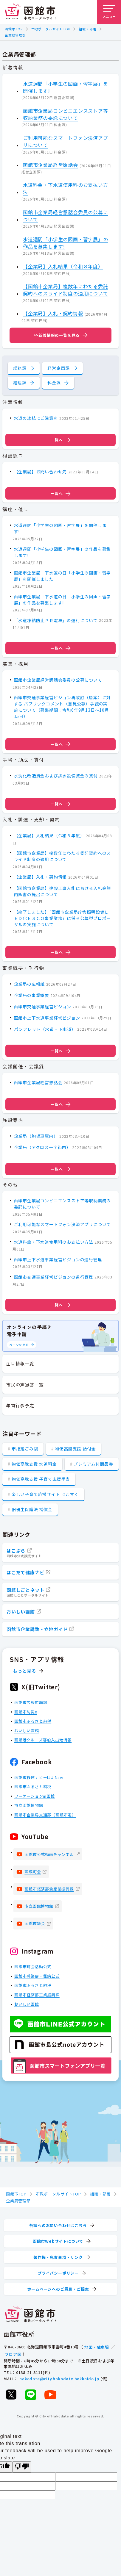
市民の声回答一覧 (25, 1384)
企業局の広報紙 (29, 984)
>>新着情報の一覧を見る (56, 335)
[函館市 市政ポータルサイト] (31, 11)
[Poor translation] (21, 2466)
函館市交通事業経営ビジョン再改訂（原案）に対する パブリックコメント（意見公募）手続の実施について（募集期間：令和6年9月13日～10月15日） (62, 706)
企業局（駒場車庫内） (36, 1136)
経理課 (19, 383)
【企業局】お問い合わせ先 (40, 472)
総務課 (19, 368)
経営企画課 (58, 368)
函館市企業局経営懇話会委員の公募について (65, 215)
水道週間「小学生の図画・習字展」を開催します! (65, 87)
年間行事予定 (20, 1405)
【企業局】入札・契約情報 (53, 313)
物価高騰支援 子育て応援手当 (41, 1479)
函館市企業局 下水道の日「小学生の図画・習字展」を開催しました (62, 576)
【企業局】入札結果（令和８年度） (63, 266)
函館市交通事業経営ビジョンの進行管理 (53, 1277)
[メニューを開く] (109, 12)
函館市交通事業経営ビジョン (42, 1007)
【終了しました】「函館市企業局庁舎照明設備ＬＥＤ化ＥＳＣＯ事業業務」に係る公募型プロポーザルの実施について (62, 918)
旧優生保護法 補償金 (32, 1509)
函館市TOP (14, 28)
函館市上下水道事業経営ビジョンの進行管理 (58, 1259)
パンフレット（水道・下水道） (45, 1029)
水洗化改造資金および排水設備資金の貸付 (56, 776)
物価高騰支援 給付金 (75, 1449)
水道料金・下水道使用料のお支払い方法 (65, 188)
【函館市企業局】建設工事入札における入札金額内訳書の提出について (62, 891)
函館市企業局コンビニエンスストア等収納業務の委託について (65, 114)
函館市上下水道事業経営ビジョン (47, 1018)
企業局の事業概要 (31, 995)
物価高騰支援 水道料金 (34, 1464)
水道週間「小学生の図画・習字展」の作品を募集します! (65, 242)
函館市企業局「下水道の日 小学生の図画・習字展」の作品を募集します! (62, 600)
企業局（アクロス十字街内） (42, 1147)
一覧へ (60, 440)
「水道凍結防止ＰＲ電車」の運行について (56, 620)
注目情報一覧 (20, 1363)
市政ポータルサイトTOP (50, 28)
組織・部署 (87, 28)
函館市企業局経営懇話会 (50, 164)
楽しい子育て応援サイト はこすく (45, 1494)
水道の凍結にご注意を (36, 418)
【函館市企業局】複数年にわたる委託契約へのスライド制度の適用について (65, 290)
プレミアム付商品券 (93, 1464)
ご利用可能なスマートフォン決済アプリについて (65, 141)
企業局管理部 (15, 35)
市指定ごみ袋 (25, 1449)
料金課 (54, 383)
